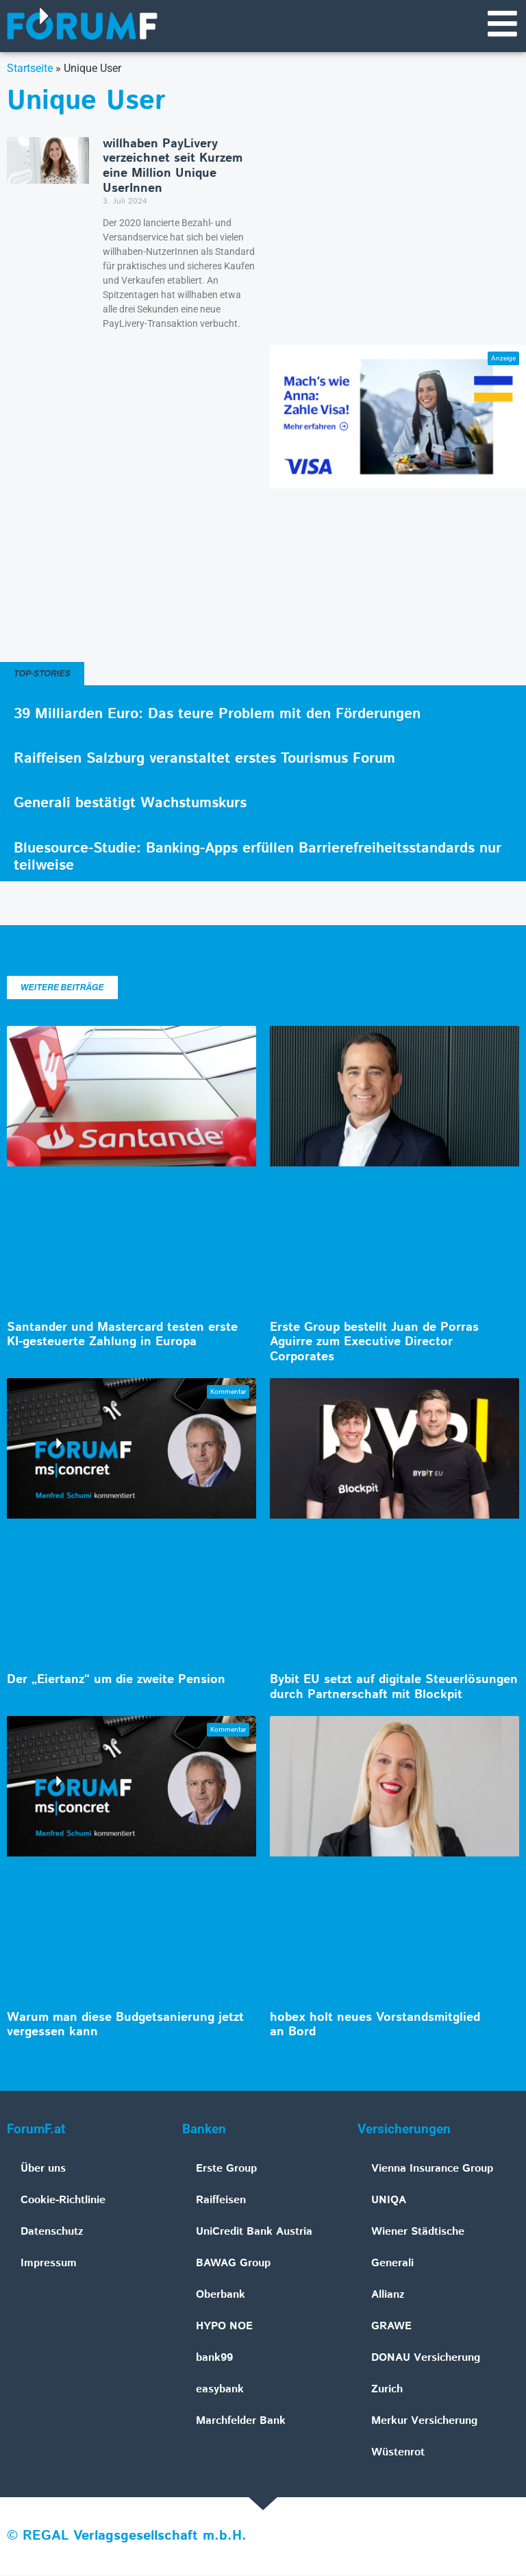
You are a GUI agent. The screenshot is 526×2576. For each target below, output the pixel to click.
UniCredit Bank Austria (254, 2232)
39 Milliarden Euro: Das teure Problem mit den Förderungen (217, 714)
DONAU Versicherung (425, 2358)
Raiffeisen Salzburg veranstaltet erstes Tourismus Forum (204, 759)
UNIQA (388, 2201)
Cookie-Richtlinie (63, 2201)
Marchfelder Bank (241, 2421)
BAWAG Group (233, 2264)
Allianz (388, 2295)
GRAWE (391, 2327)
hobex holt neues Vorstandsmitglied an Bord (375, 2025)
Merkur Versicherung (424, 2421)
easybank (220, 2390)
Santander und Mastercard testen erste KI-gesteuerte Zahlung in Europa (122, 1335)
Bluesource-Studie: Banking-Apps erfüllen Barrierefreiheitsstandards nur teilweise (257, 857)
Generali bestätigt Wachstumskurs (130, 804)
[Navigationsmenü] (502, 24)
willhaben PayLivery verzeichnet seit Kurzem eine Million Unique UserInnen (172, 167)
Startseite (30, 68)
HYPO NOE (224, 2327)
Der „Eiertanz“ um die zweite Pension (116, 1680)
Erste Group (226, 2169)
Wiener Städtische (417, 2232)
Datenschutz (52, 2232)
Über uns (43, 2169)
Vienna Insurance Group (432, 2169)
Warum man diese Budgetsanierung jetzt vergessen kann (125, 2025)
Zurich (387, 2390)
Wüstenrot (398, 2453)
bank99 (214, 2358)
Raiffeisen (221, 2201)
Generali (392, 2264)
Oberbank (220, 2295)
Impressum (49, 2264)
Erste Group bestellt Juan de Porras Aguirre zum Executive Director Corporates (374, 1342)
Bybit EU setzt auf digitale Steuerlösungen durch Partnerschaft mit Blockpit (394, 1687)
